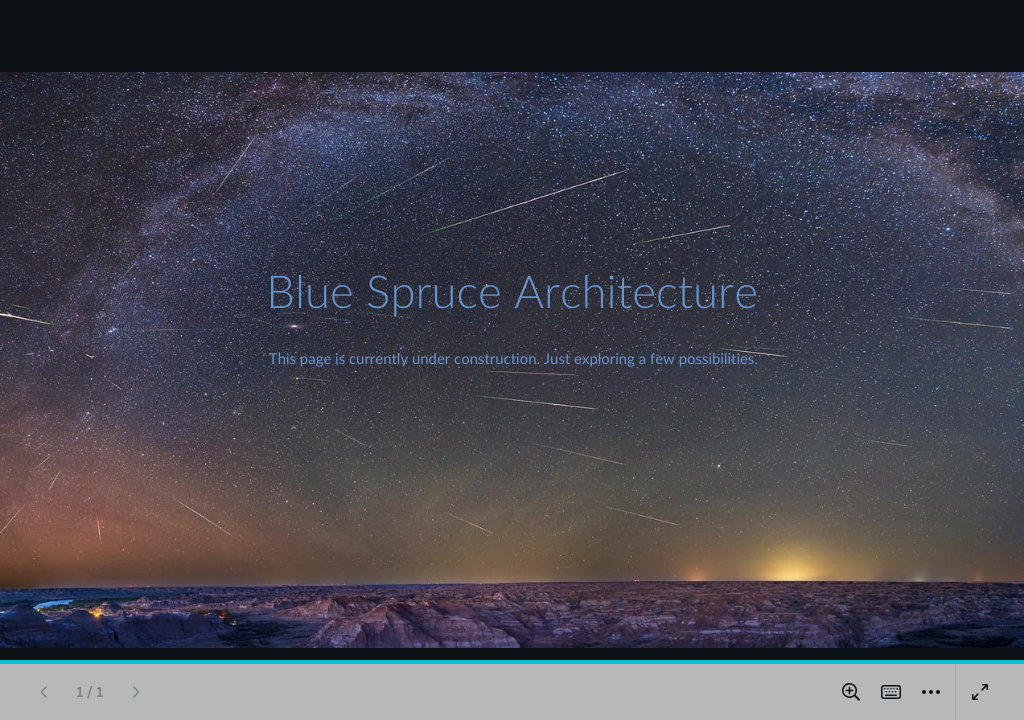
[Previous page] (44, 692)
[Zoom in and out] (851, 692)
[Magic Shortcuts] (891, 692)
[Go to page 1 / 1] (90, 692)
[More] (931, 692)
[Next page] (136, 692)
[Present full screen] (980, 692)
